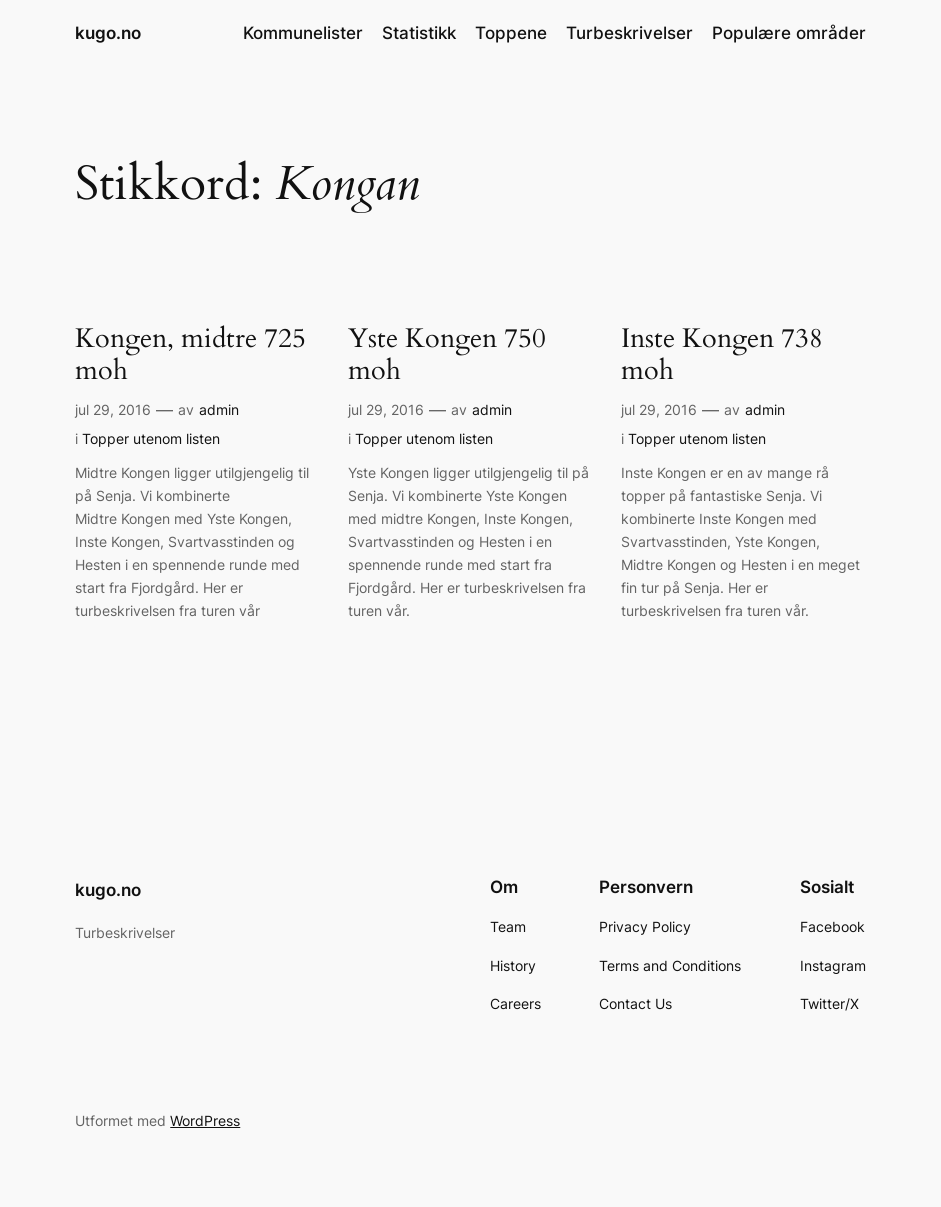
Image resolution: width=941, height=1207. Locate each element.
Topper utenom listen (151, 438)
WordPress (205, 1120)
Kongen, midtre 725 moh (190, 355)
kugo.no (108, 32)
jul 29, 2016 (113, 409)
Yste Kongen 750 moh (447, 355)
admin (219, 409)
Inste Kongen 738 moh (722, 355)
